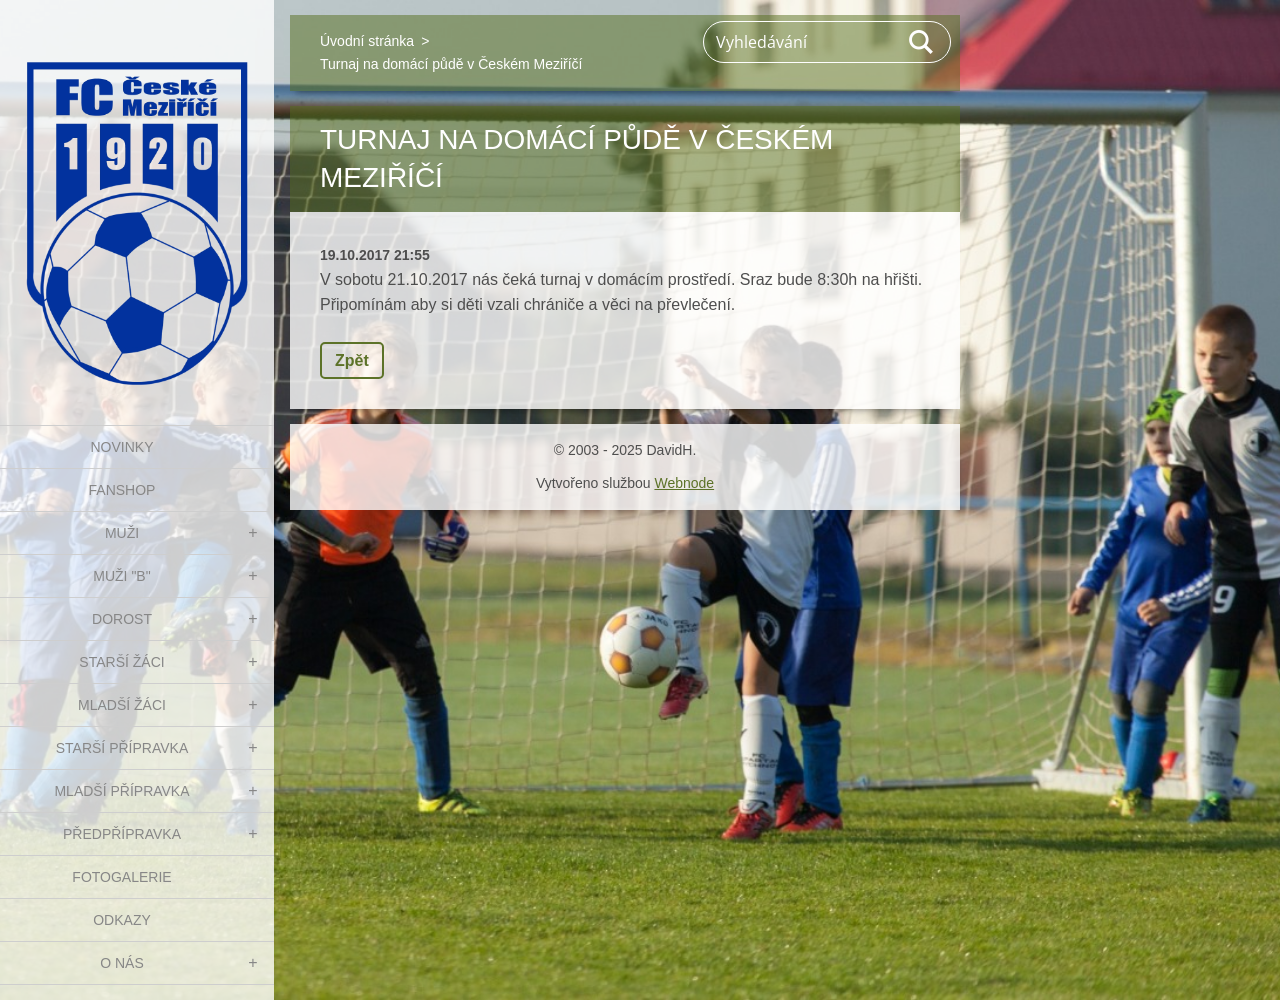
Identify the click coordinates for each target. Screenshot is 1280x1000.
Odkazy (122, 920)
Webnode (684, 483)
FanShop (122, 490)
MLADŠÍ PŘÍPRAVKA (121, 791)
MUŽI (122, 533)
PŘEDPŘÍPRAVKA (122, 834)
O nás (122, 963)
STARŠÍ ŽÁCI (121, 662)
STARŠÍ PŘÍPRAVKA (122, 748)
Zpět (352, 360)
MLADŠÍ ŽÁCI (122, 705)
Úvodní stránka (367, 41)
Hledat (922, 42)
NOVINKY (121, 447)
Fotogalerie (121, 877)
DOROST (122, 619)
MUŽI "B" (121, 576)
